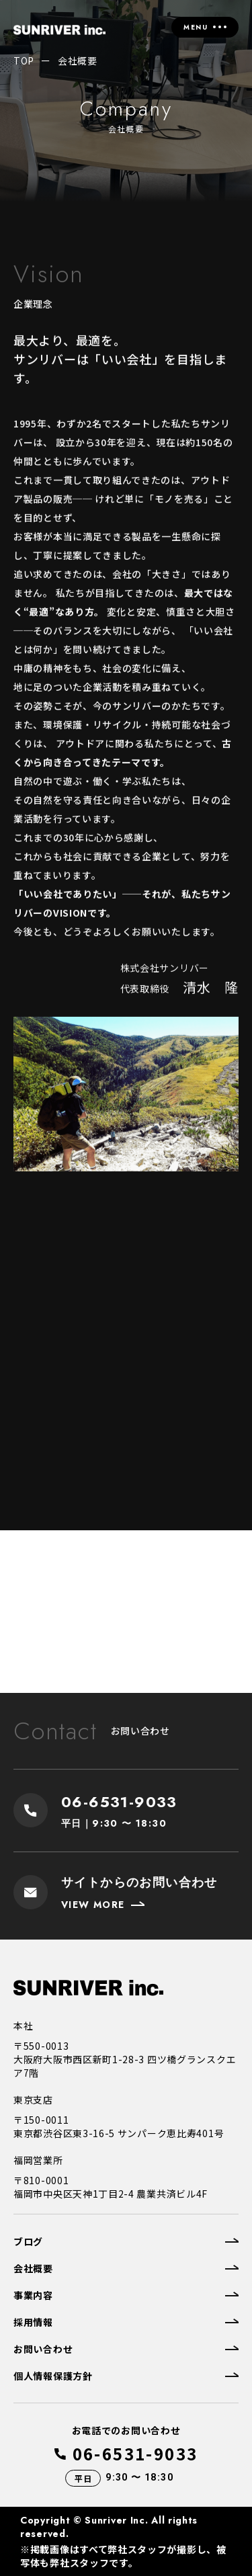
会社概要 (33, 2268)
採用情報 (33, 2322)
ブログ (28, 2241)
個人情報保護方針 (53, 2375)
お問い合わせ (43, 2349)
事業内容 (33, 2295)
